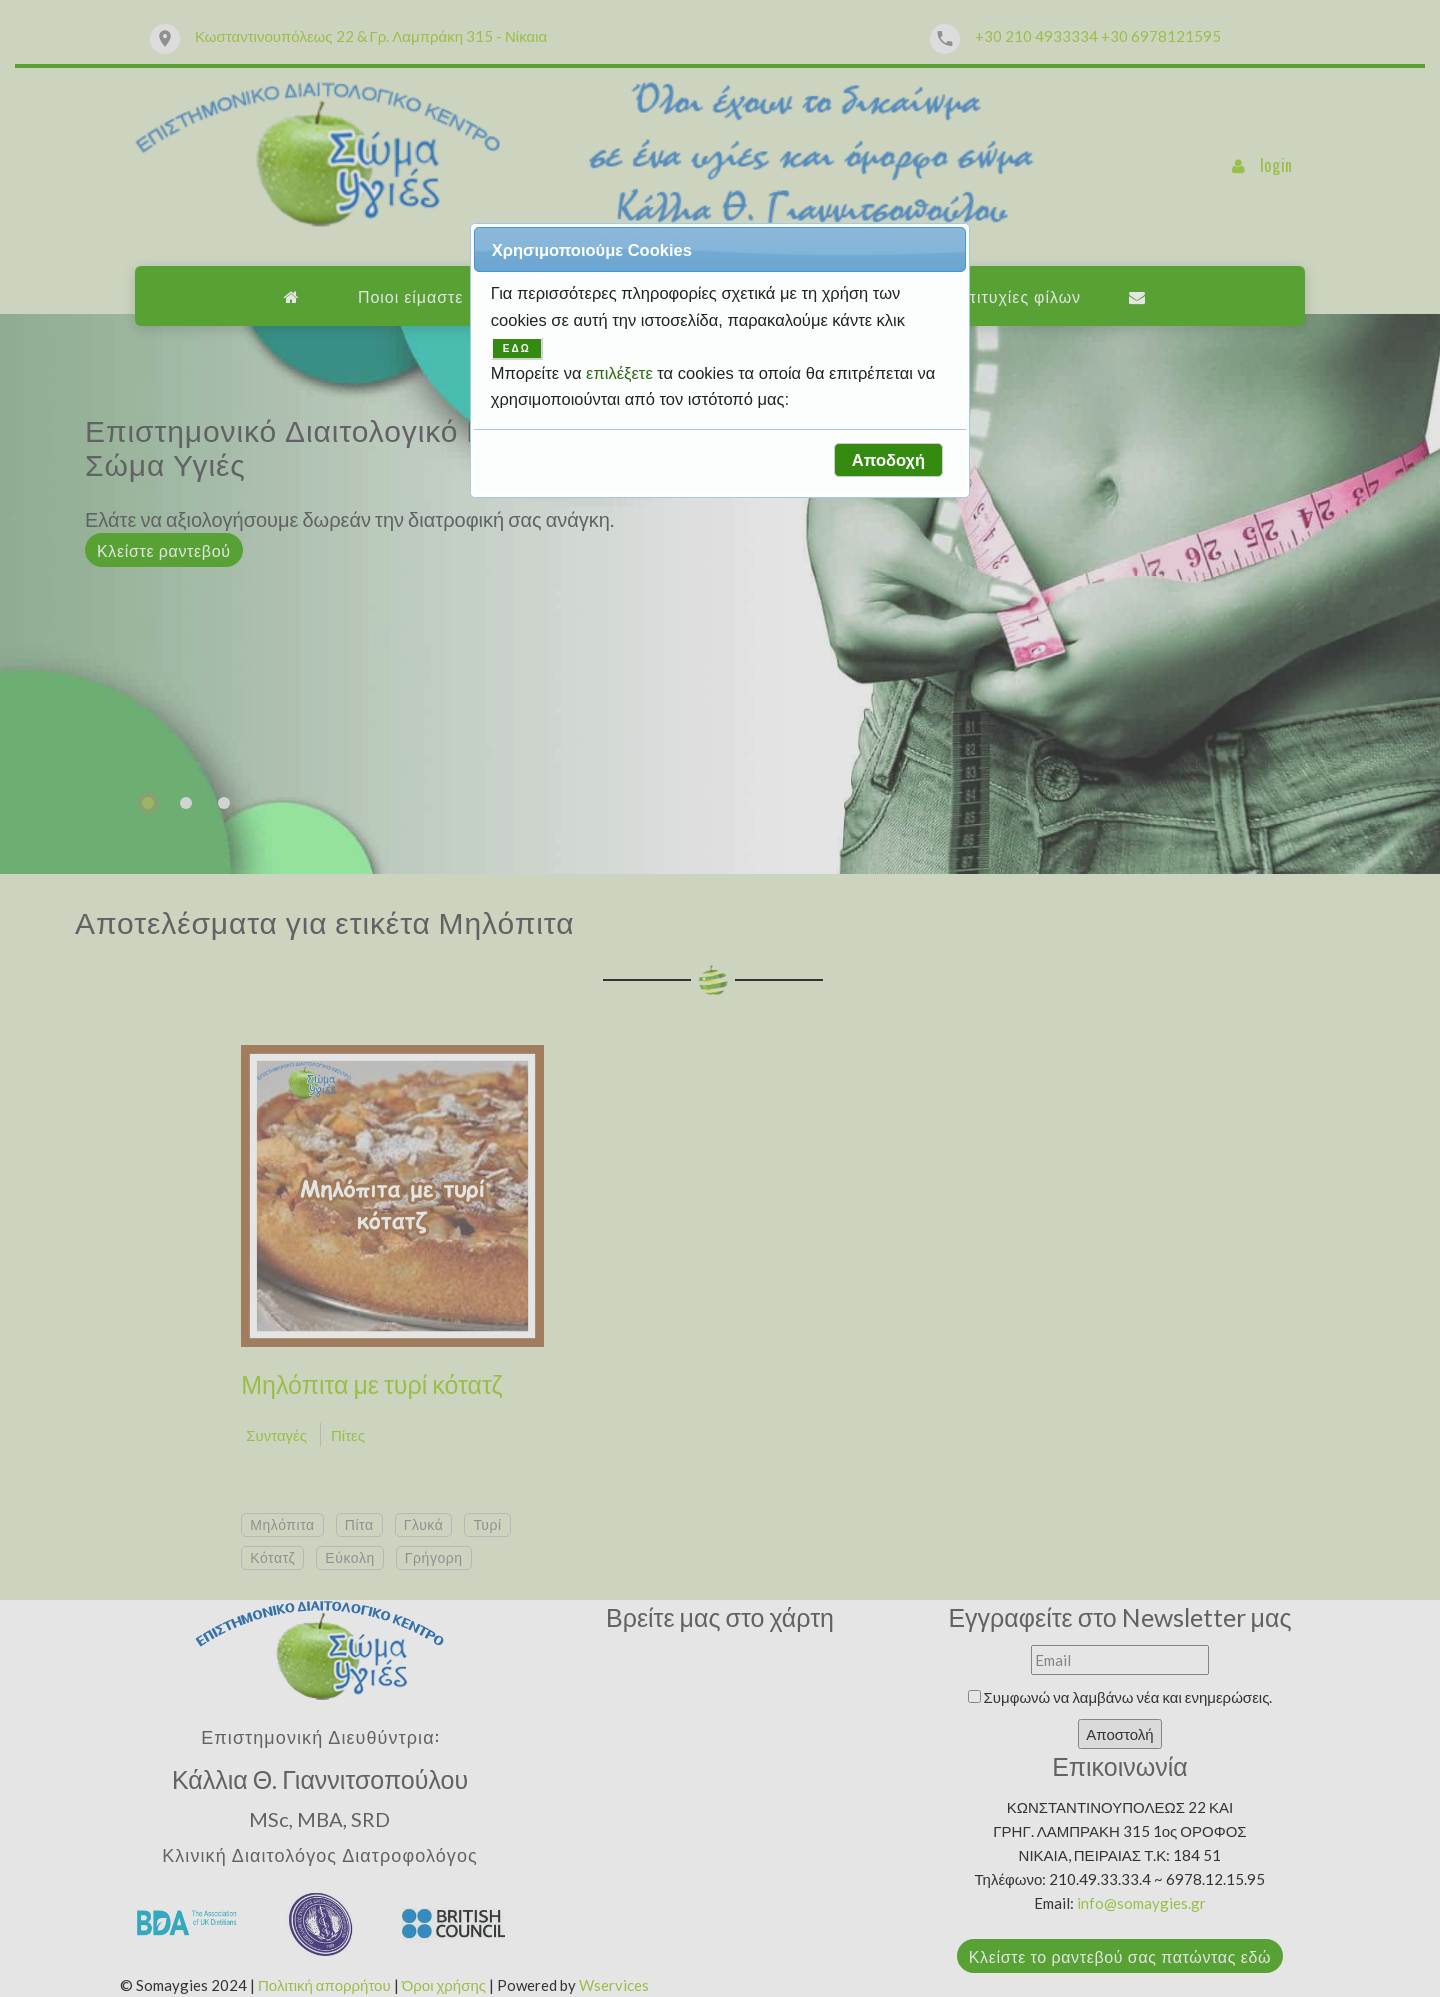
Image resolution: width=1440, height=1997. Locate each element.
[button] (888, 460)
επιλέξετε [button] (621, 373)
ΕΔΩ (517, 348)
